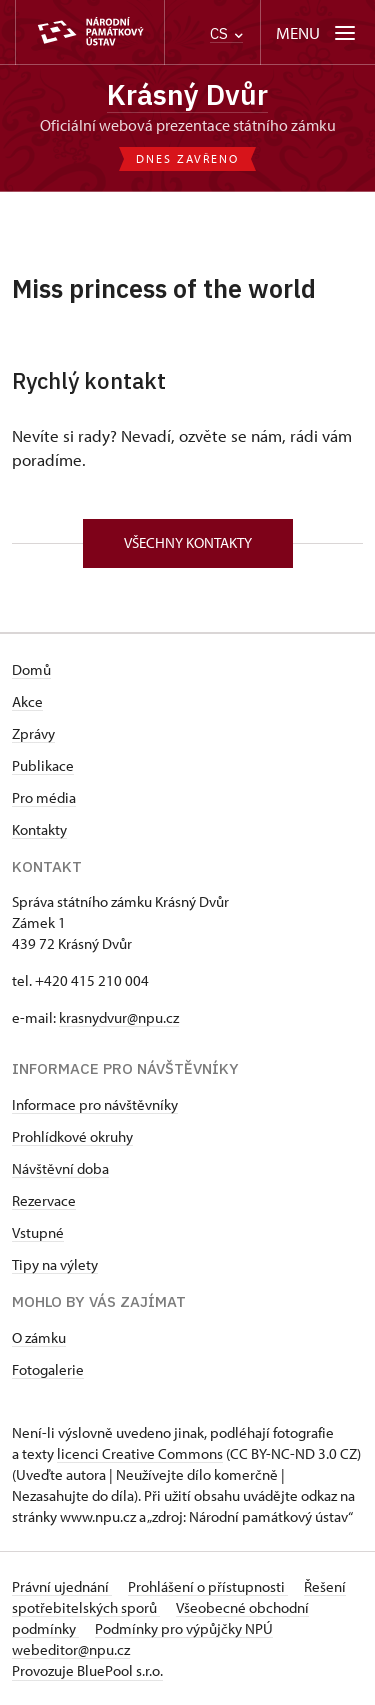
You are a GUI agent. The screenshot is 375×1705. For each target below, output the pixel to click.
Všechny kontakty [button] (188, 542)
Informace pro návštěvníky (95, 1104)
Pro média (44, 797)
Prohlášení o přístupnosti (208, 1586)
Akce (27, 701)
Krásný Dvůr (187, 94)
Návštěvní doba (60, 1168)
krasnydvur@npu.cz (119, 1017)
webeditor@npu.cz (71, 1649)
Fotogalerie (48, 1369)
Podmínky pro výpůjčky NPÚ (184, 1628)
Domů (31, 669)
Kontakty (39, 829)
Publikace (43, 765)
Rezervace (44, 1200)
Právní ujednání (62, 1586)
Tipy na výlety (55, 1264)
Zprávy (33, 733)
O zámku (39, 1337)
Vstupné (38, 1232)
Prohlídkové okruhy (72, 1136)
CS (226, 33)
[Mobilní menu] (317, 32)
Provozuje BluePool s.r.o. (87, 1670)
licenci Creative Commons (140, 1453)
